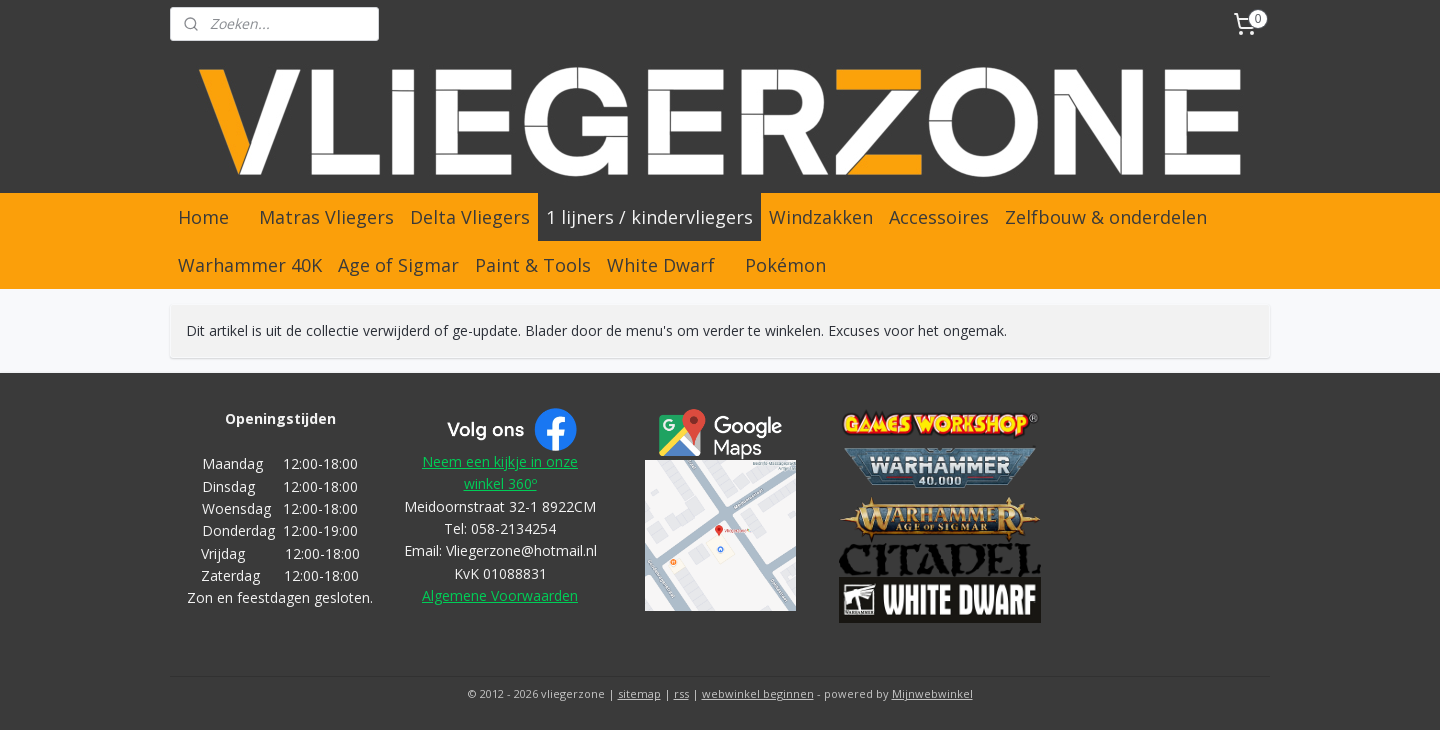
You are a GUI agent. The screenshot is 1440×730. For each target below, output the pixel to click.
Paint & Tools (533, 265)
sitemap (639, 693)
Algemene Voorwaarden (500, 595)
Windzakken (821, 217)
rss (681, 693)
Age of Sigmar (398, 265)
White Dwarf (661, 265)
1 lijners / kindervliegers (649, 217)
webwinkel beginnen (758, 693)
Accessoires (939, 217)
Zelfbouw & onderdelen (1106, 217)
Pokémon (785, 265)
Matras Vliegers (326, 217)
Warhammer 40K (250, 265)
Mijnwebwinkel (932, 693)
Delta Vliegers (470, 217)
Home (203, 217)
